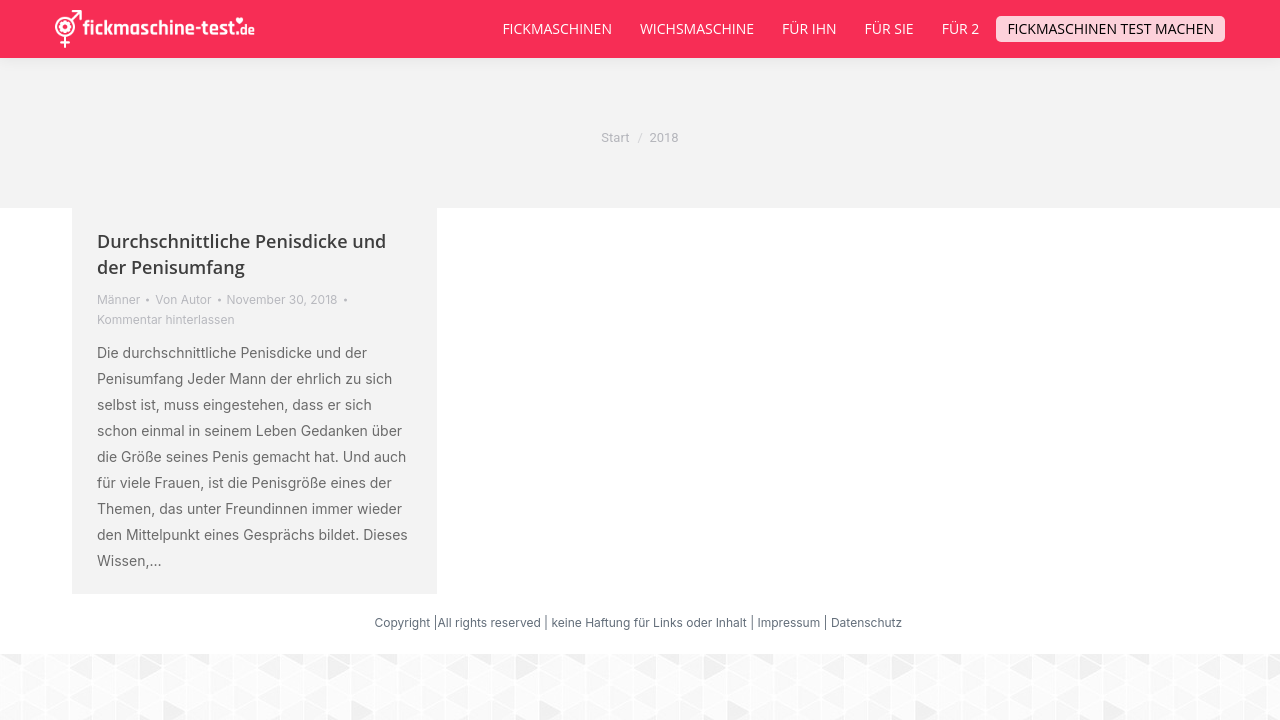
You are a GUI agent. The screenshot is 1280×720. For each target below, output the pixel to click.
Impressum (789, 622)
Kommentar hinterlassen (166, 319)
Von (183, 299)
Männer (118, 299)
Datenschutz (868, 622)
